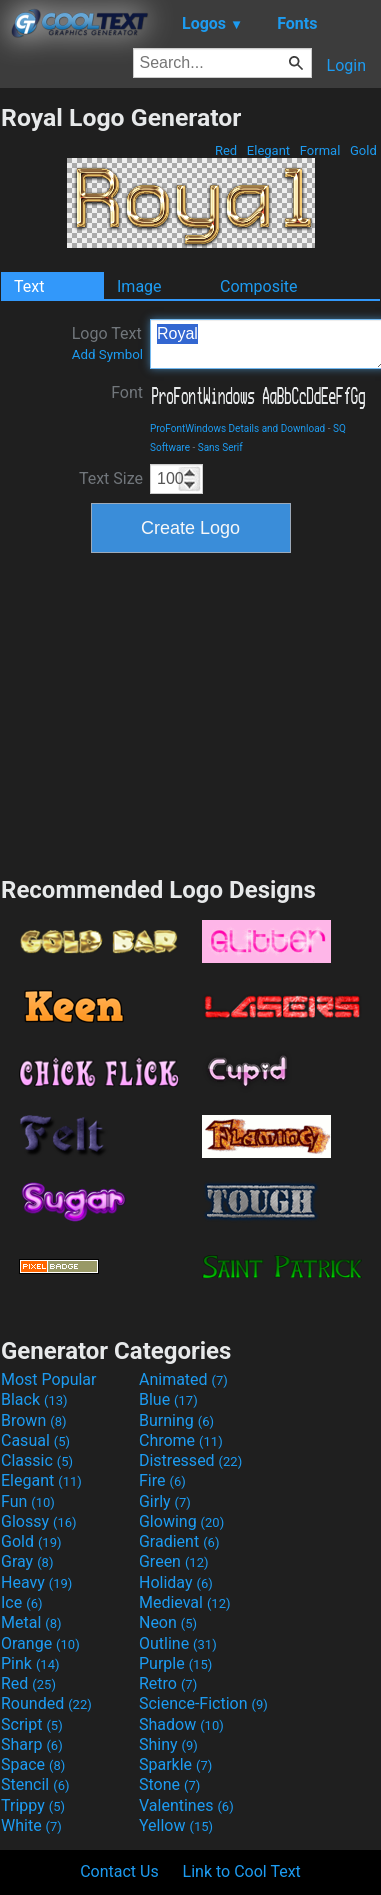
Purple (175, 1663)
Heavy (36, 1582)
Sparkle (175, 1764)
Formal (320, 150)
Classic (37, 1460)
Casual (35, 1440)
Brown (33, 1420)
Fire (162, 1480)
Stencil (35, 1784)
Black (34, 1399)
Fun (28, 1501)
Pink (30, 1663)
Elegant (269, 150)
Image (139, 286)
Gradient (179, 1541)
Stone (169, 1784)
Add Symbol (107, 354)
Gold (363, 150)
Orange (40, 1643)
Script (32, 1724)
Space (33, 1764)
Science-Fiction (203, 1703)
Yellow (176, 1825)
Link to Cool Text (242, 1871)
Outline (178, 1643)
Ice (21, 1602)
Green (174, 1561)
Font (127, 392)
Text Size (111, 478)
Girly (165, 1501)
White (31, 1825)
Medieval (185, 1602)
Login (346, 65)
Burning (176, 1420)
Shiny (168, 1744)
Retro (168, 1683)
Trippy (33, 1805)
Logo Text (107, 343)
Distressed (190, 1460)
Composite (259, 286)
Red (226, 150)
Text (29, 286)
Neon (168, 1622)
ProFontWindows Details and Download (237, 428)
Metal (31, 1622)
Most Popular (49, 1379)
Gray (27, 1561)
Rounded (46, 1703)
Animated (183, 1379)
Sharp (32, 1744)
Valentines (186, 1805)
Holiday (176, 1582)
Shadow (181, 1724)
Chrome (181, 1440)
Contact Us (119, 1871)
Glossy (39, 1521)
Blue (168, 1399)
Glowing (181, 1521)
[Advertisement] (191, 712)
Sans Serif (220, 447)
